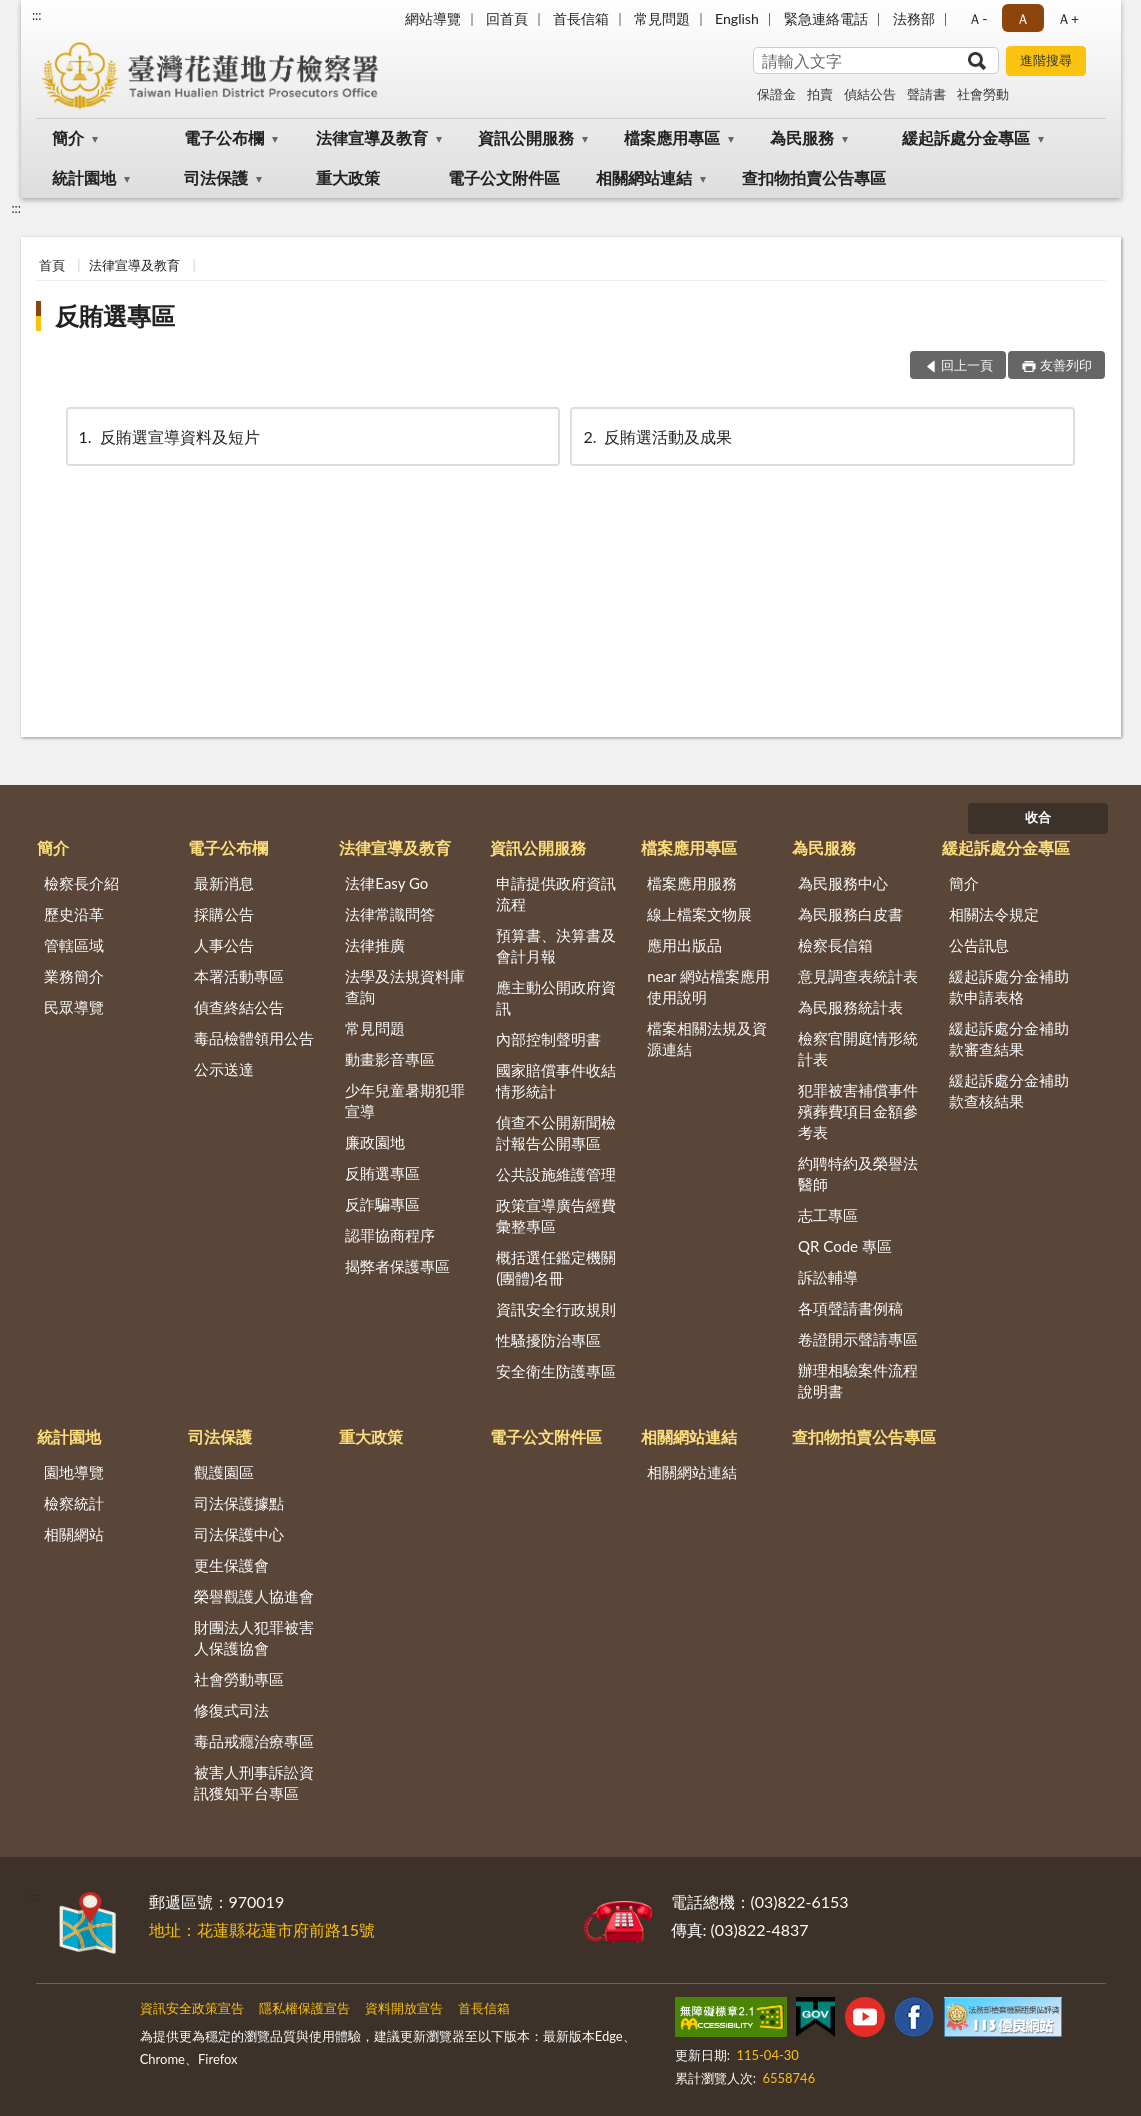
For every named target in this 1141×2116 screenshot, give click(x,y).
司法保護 (216, 177)
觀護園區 (224, 1472)
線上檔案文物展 (699, 914)
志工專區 (828, 1215)
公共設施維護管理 (556, 1174)
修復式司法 (231, 1710)
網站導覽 (433, 18)
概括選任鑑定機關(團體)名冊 (556, 1267)
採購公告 (224, 914)
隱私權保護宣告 (304, 2008)
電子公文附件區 (504, 177)
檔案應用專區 (672, 137)
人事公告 (224, 945)
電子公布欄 (224, 137)
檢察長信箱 (835, 945)
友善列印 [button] (1066, 365)
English (737, 18)
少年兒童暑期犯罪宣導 (405, 1100)
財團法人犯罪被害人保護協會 (254, 1637)
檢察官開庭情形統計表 (858, 1048)
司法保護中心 (239, 1534)
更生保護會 (231, 1565)
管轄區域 (74, 945)
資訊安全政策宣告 (192, 2008)
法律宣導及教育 (372, 137)
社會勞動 (983, 94)
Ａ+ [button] (1068, 18)
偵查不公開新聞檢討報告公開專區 (556, 1132)
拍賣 (820, 94)
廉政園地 (375, 1142)
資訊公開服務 (526, 137)
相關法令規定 (994, 914)
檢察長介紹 (81, 883)
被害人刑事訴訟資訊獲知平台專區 (254, 1782)
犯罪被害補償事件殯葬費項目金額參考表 (858, 1111)
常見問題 (662, 18)
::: (37, 15)
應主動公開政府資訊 (556, 997)
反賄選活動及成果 (656, 436)
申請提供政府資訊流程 (556, 893)
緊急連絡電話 (826, 18)
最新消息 (224, 883)
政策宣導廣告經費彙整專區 (556, 1215)
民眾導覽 (74, 1007)
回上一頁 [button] (967, 365)
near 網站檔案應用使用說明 (708, 986)
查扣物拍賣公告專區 (814, 177)
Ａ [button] (1023, 18)
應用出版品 (684, 945)
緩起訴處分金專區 (966, 137)
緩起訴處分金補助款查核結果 (1009, 1090)
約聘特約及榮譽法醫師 (858, 1173)
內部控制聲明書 (548, 1039)
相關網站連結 (644, 177)
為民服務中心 (843, 883)
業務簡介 (74, 976)
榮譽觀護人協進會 (254, 1596)
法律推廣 (375, 945)
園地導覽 (74, 1472)
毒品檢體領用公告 (254, 1038)
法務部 (914, 18)
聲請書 (926, 94)
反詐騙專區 (382, 1204)
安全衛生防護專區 (556, 1371)
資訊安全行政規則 (556, 1309)
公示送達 (224, 1069)
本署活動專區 (239, 976)
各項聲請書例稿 (850, 1308)
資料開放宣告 (404, 2008)
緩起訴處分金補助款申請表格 (1009, 986)
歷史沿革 (74, 914)
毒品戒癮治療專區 (254, 1741)
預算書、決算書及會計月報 (556, 945)
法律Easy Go (386, 883)
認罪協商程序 (390, 1235)
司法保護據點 (239, 1503)
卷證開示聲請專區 (858, 1339)
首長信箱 (581, 18)
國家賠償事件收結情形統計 (556, 1080)
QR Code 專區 (845, 1246)
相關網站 (74, 1534)
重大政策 (348, 177)
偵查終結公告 (239, 1007)
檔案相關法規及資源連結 (707, 1038)
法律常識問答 (390, 914)
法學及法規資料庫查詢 (405, 986)
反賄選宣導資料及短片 (168, 436)
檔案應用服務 (692, 883)
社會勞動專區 (239, 1679)
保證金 (776, 94)
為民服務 (802, 137)
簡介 (68, 137)
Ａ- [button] (977, 18)
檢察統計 (74, 1503)
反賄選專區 (115, 315)
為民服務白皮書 (850, 914)
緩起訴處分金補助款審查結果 (1009, 1038)
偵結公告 (870, 94)
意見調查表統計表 (858, 976)
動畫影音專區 (390, 1059)
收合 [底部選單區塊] (1038, 817)
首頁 (52, 265)
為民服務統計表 (850, 1007)
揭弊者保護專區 (397, 1266)
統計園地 (84, 177)
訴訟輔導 (828, 1277)
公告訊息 (979, 945)
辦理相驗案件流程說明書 (858, 1380)
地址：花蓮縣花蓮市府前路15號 (262, 1929)
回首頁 (507, 18)
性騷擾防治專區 (548, 1340)
